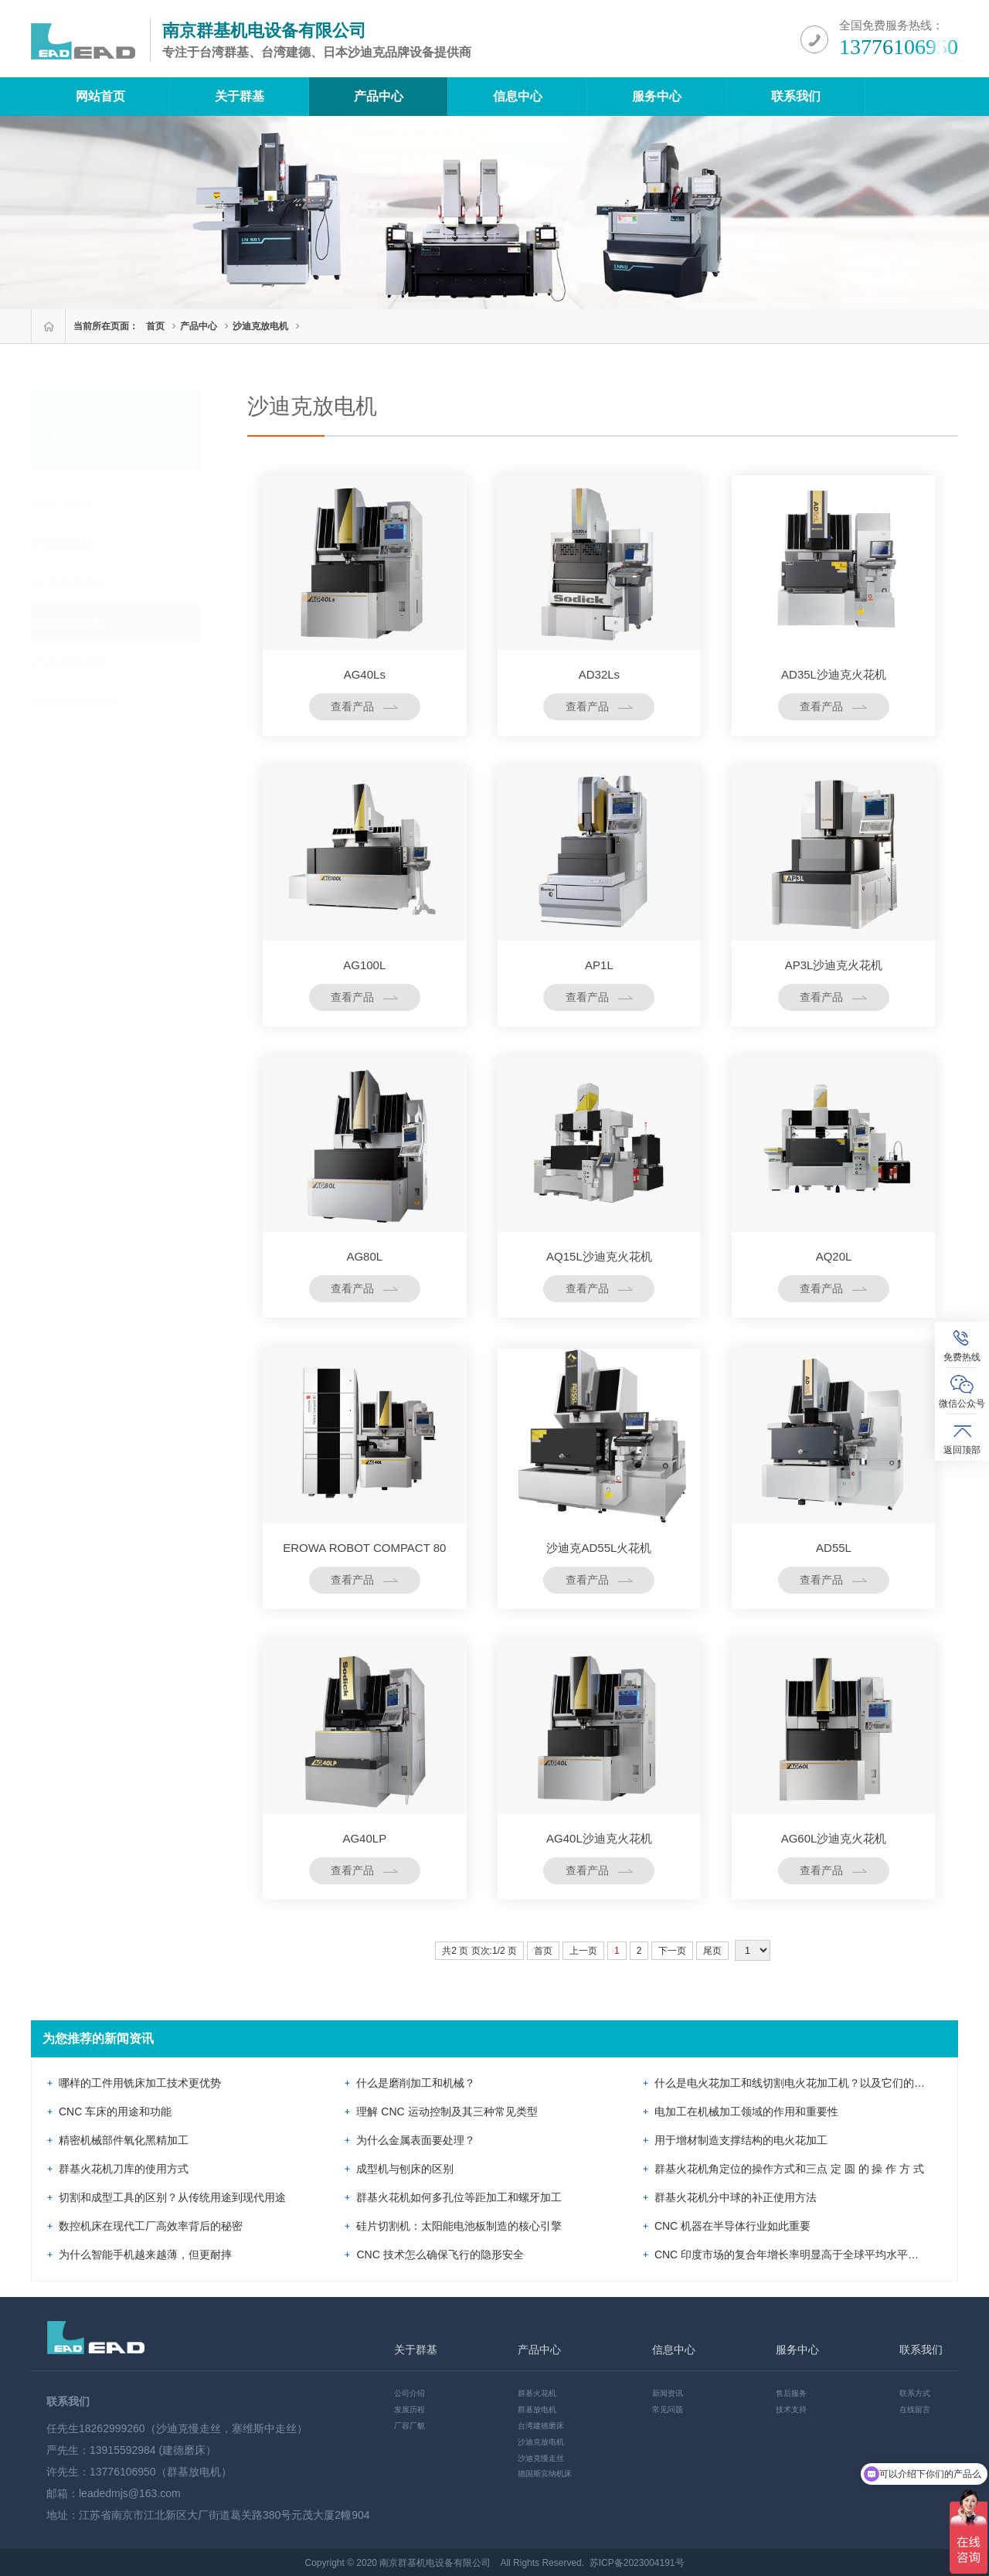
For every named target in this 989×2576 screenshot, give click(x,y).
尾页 (712, 1950)
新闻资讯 (667, 2393)
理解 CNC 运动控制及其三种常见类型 (446, 2111)
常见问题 (667, 2409)
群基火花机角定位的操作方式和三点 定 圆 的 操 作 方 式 (789, 2169)
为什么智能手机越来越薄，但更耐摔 (145, 2254)
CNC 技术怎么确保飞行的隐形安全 (439, 2254)
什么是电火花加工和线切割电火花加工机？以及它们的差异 (795, 2083)
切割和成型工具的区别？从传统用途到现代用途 (172, 2197)
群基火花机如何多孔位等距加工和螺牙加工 (459, 2197)
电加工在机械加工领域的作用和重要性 (746, 2111)
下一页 (672, 1950)
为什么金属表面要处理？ (415, 2140)
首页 (155, 326)
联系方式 (914, 2393)
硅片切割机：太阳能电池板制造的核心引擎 (459, 2226)
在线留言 (914, 2409)
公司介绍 (409, 2393)
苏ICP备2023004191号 (637, 2562)
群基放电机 (77, 543)
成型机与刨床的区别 (405, 2169)
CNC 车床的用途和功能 (115, 2111)
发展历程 (409, 2409)
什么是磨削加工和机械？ (415, 2083)
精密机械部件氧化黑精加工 (124, 2140)
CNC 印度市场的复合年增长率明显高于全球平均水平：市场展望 (808, 2254)
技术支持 (791, 2409)
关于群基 (239, 96)
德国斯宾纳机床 (89, 701)
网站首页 (100, 96)
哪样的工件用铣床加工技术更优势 (140, 2083)
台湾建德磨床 (83, 583)
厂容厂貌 (409, 2425)
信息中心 (517, 96)
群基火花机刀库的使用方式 (124, 2169)
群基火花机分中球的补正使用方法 (735, 2197)
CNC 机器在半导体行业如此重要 (732, 2226)
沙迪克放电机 (260, 326)
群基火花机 (77, 504)
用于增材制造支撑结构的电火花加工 (741, 2140)
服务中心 (656, 96)
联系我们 (796, 96)
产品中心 (378, 96)
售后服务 (791, 2393)
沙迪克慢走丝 (83, 662)
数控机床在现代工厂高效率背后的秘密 (151, 2226)
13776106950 (898, 47)
